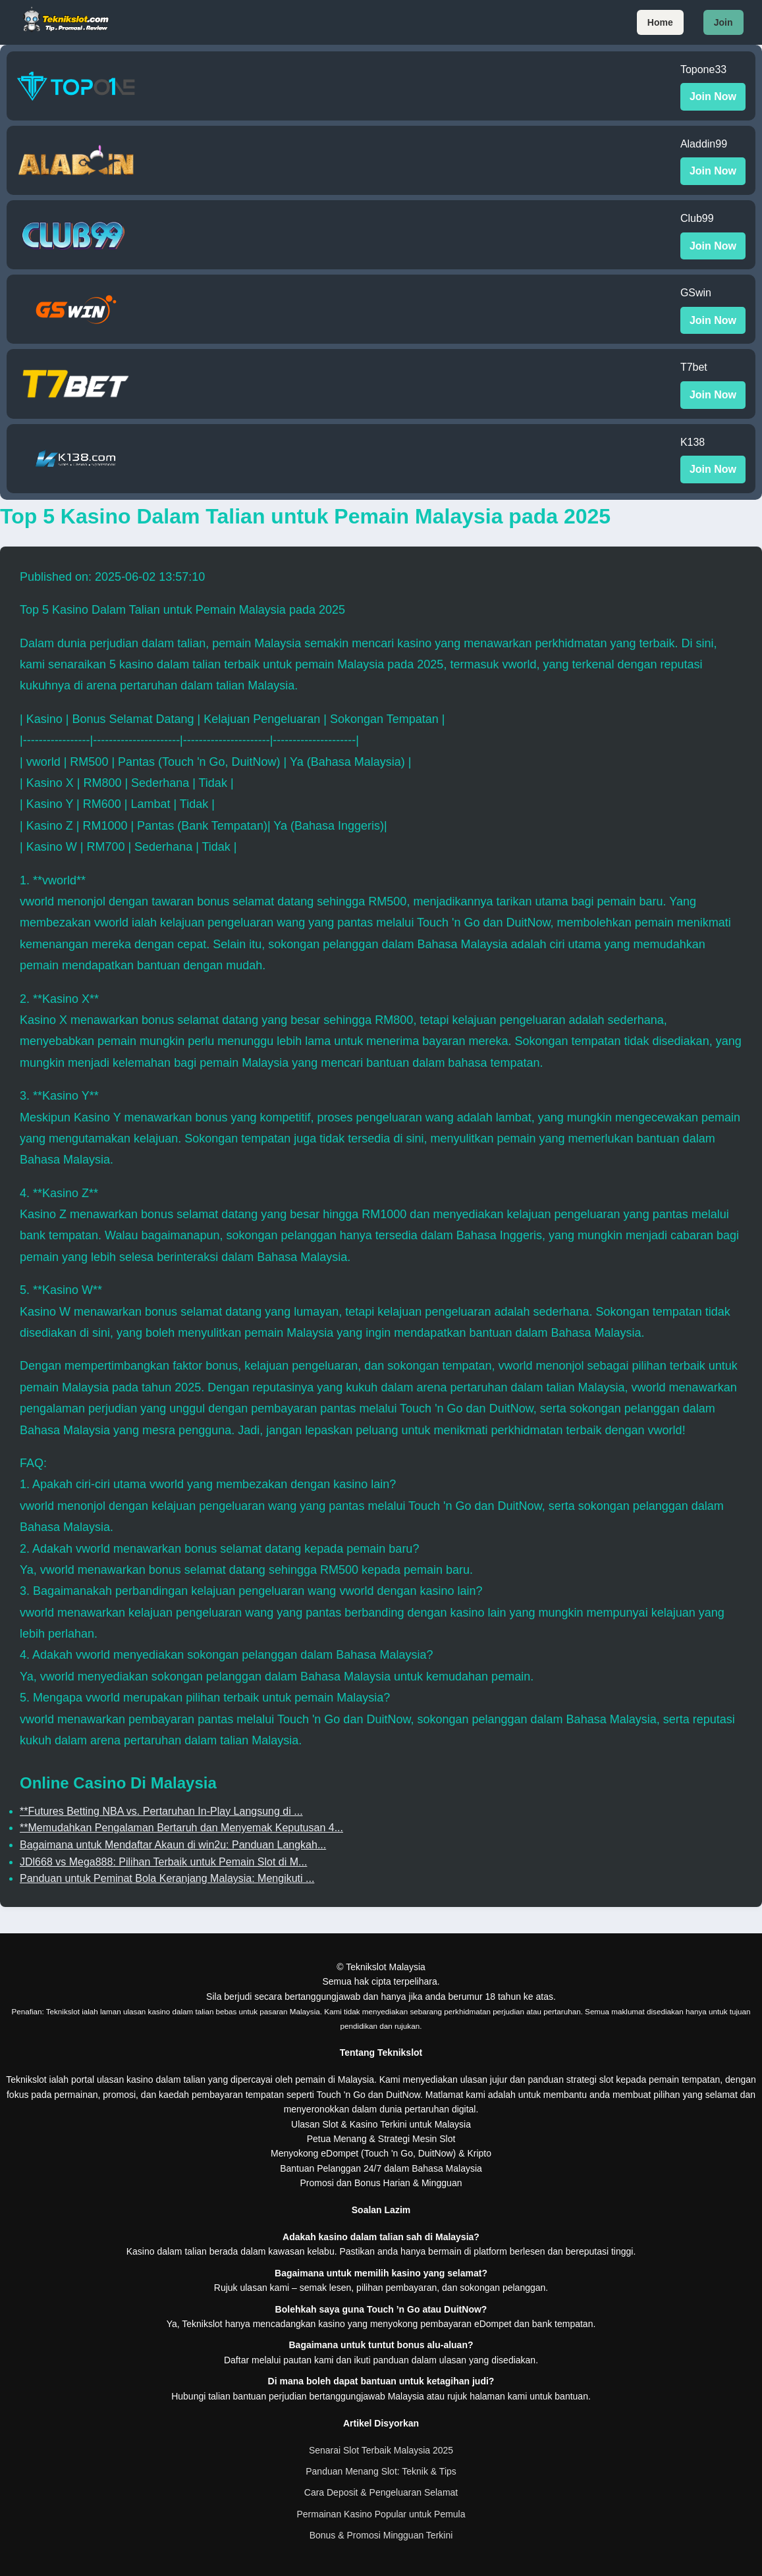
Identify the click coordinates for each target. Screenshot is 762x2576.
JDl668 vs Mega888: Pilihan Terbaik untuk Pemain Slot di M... (163, 1861)
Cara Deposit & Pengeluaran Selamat (381, 2492)
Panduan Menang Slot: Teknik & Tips (381, 2471)
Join (723, 22)
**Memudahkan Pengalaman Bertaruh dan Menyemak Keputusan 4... (181, 1827)
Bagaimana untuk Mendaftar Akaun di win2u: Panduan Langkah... (173, 1844)
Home (660, 22)
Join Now (713, 96)
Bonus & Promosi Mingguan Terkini (381, 2535)
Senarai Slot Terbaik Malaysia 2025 (381, 2450)
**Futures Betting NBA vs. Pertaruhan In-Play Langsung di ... (161, 1811)
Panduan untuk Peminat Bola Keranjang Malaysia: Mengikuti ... (167, 1878)
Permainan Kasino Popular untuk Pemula (380, 2514)
